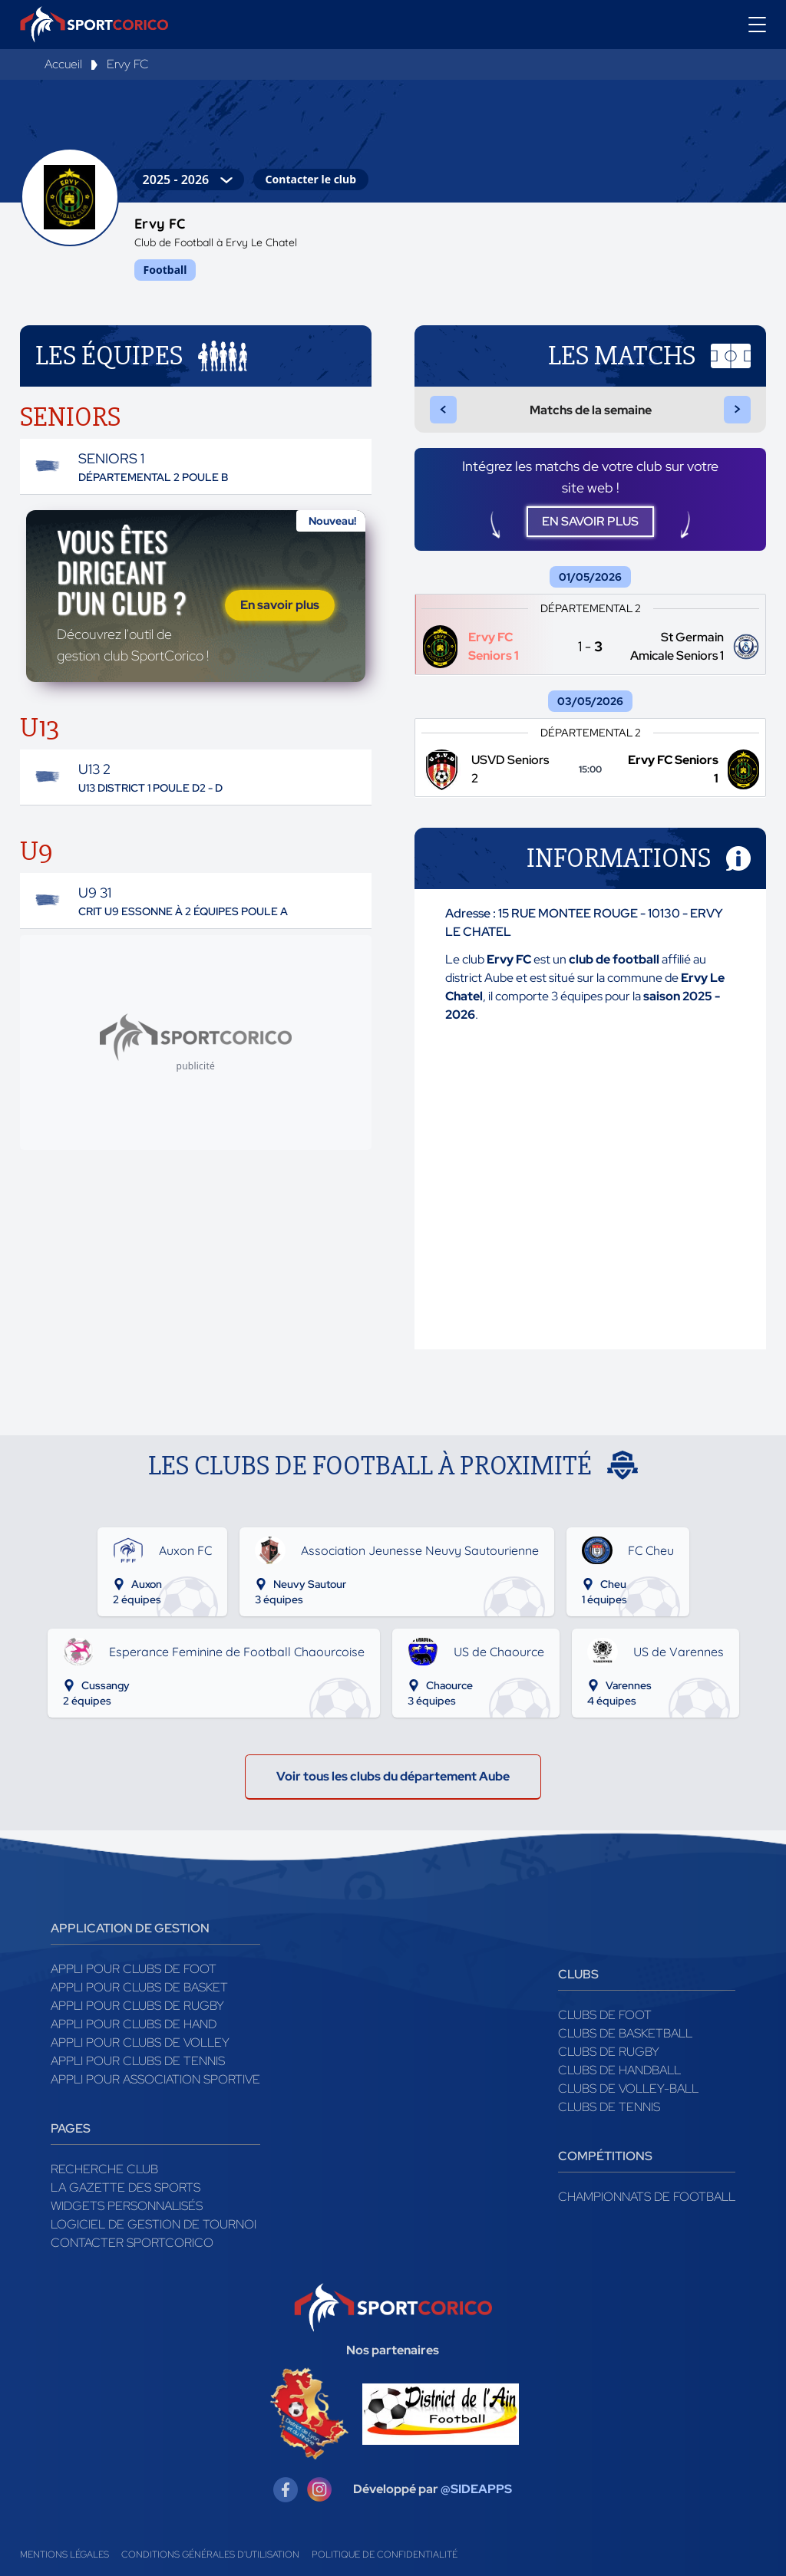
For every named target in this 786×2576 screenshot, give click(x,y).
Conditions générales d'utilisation (210, 2554)
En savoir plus (279, 605)
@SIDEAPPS (476, 2489)
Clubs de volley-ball (628, 2088)
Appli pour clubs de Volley (140, 2042)
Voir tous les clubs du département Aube (393, 1776)
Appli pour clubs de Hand (133, 2024)
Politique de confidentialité (384, 2554)
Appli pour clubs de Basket (139, 1987)
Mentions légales (64, 2554)
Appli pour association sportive (155, 2079)
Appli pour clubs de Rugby (137, 2006)
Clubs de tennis (609, 2107)
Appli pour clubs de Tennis (138, 2061)
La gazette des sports (125, 2187)
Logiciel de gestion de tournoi (153, 2224)
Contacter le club (311, 179)
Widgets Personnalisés (127, 2206)
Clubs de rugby (608, 2052)
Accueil (63, 64)
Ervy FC (128, 64)
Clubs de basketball (625, 2033)
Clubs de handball (619, 2070)
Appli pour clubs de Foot (133, 1969)
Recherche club (104, 2169)
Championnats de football (646, 2197)
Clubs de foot (605, 2015)
